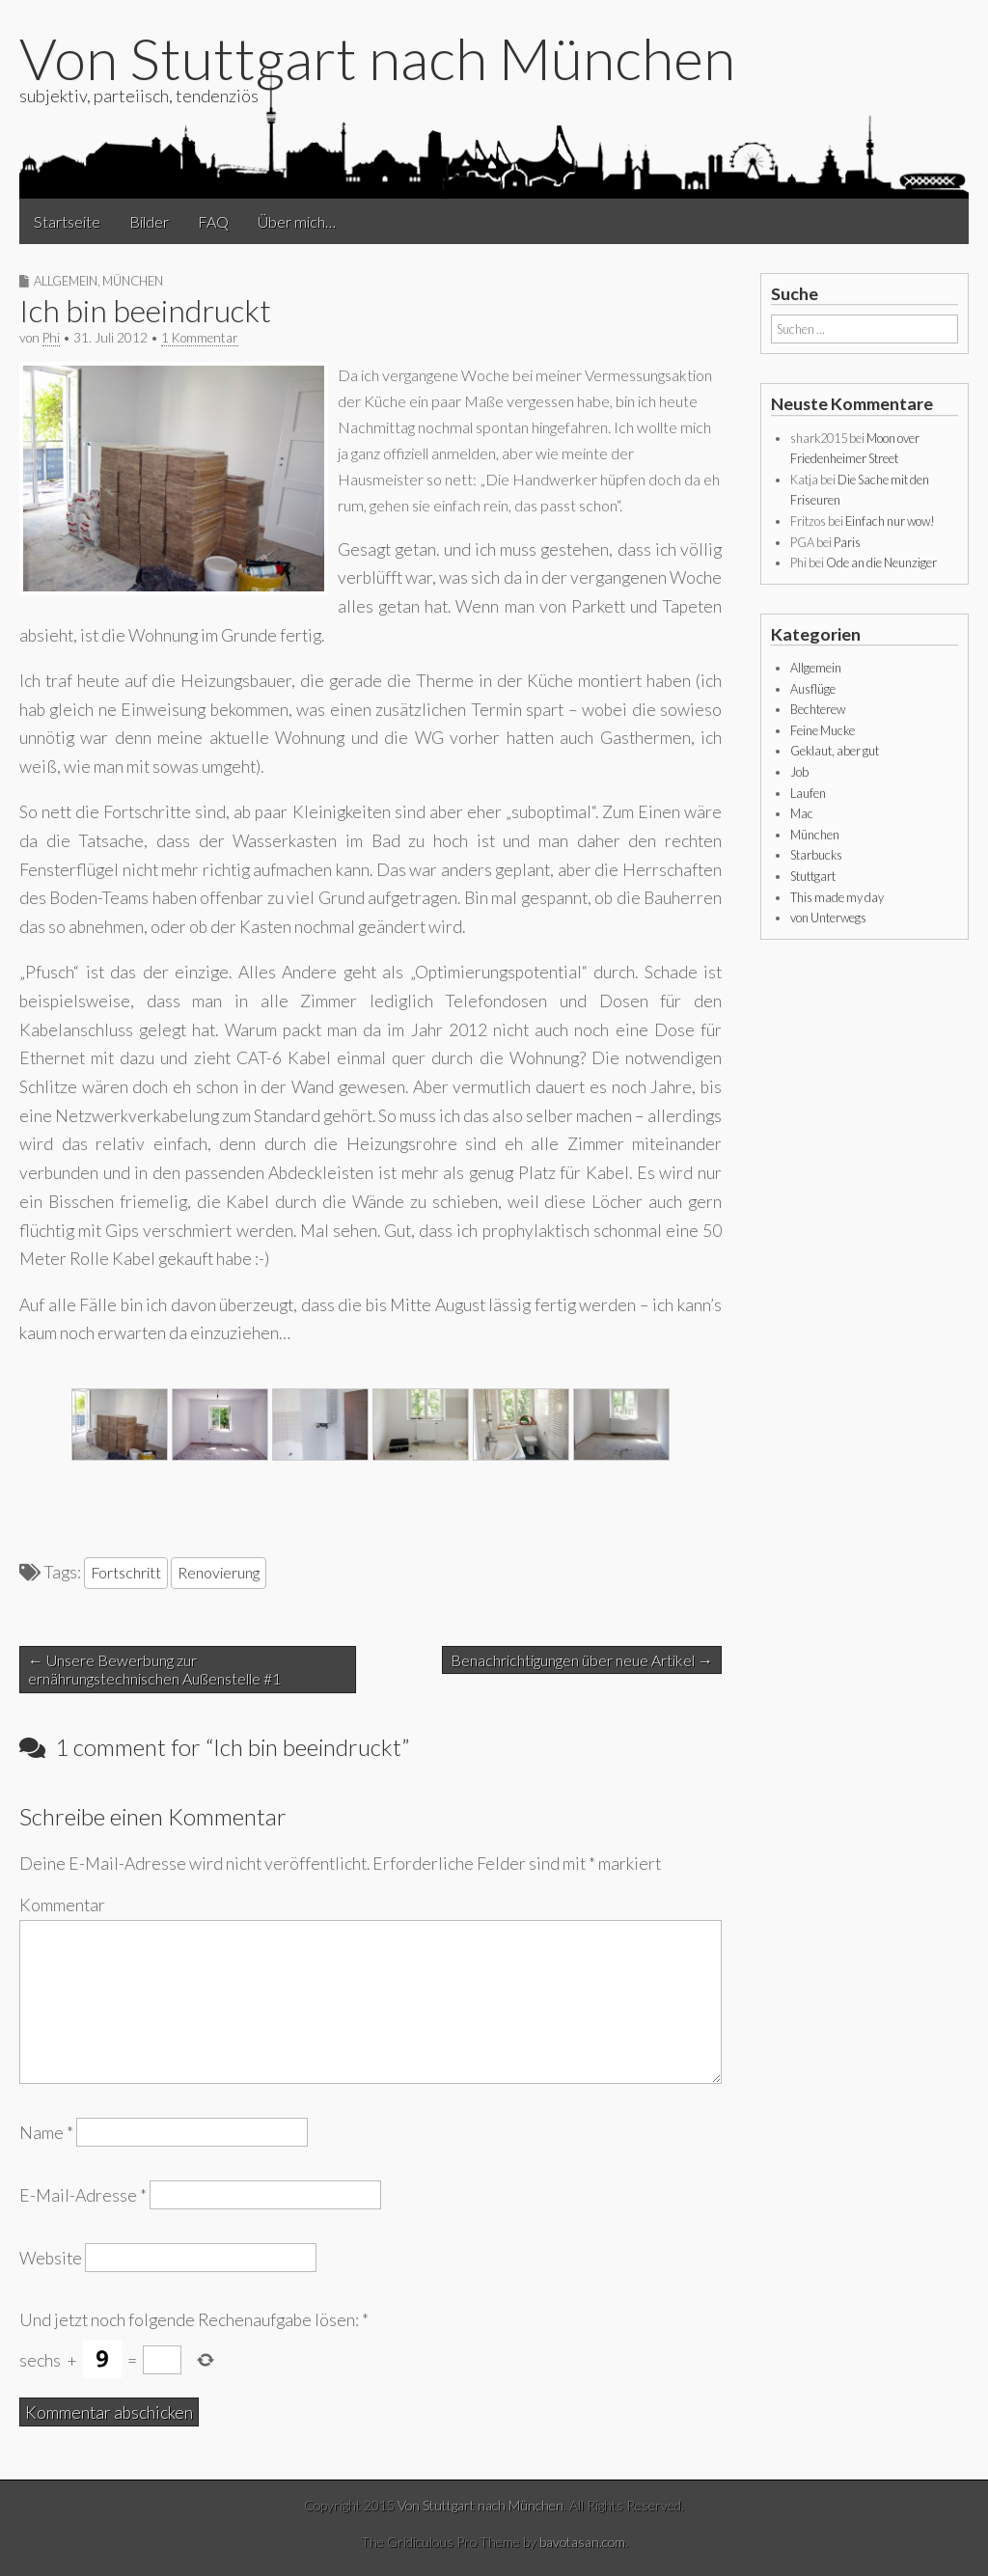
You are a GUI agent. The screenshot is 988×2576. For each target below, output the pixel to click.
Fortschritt (126, 1572)
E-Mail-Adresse (83, 2194)
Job (799, 772)
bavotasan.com (582, 2542)
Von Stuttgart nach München (377, 58)
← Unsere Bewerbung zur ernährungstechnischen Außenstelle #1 (154, 1669)
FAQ (213, 221)
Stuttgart (813, 876)
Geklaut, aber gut (834, 750)
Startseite (67, 221)
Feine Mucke (822, 730)
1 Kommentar (199, 337)
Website (50, 2258)
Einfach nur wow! (890, 521)
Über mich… (297, 221)
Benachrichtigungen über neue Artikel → (582, 1660)
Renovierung (219, 1572)
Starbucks (816, 855)
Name (46, 2132)
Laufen (808, 793)
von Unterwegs (828, 917)
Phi (51, 337)
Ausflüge (813, 689)
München (132, 280)
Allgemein (65, 280)
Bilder (149, 221)
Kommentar (62, 1905)
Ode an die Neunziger (881, 562)
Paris (847, 542)
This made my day (837, 897)
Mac (801, 813)
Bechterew (817, 709)
